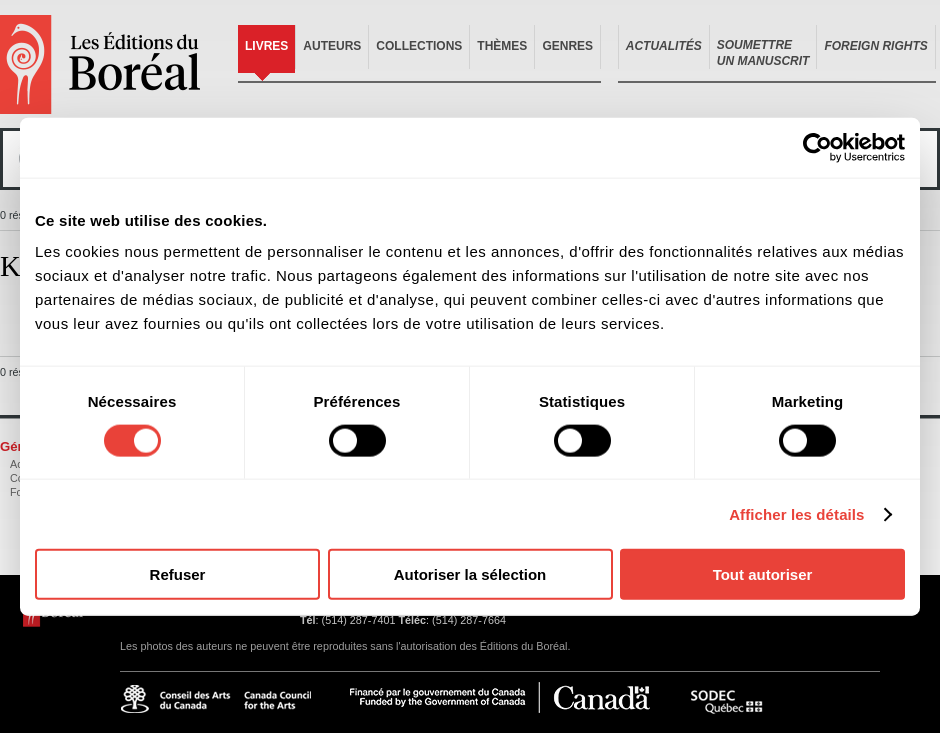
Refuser (178, 574)
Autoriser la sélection (470, 574)
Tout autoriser (763, 574)
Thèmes (502, 46)
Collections (419, 46)
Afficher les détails (796, 513)
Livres (266, 46)
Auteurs (332, 46)
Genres (567, 46)
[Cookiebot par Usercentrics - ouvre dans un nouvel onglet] (817, 147)
